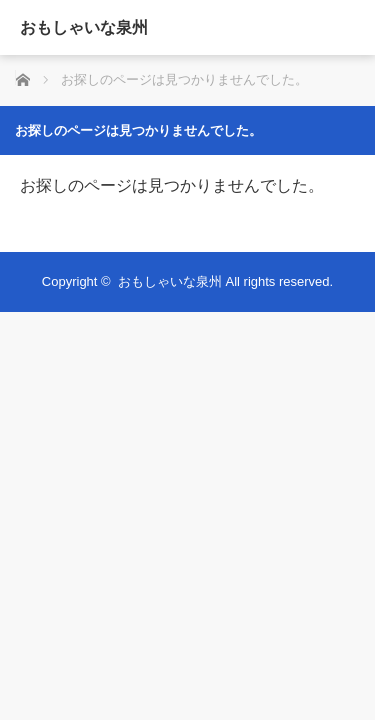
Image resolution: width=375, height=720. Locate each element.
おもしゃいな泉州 (84, 28)
